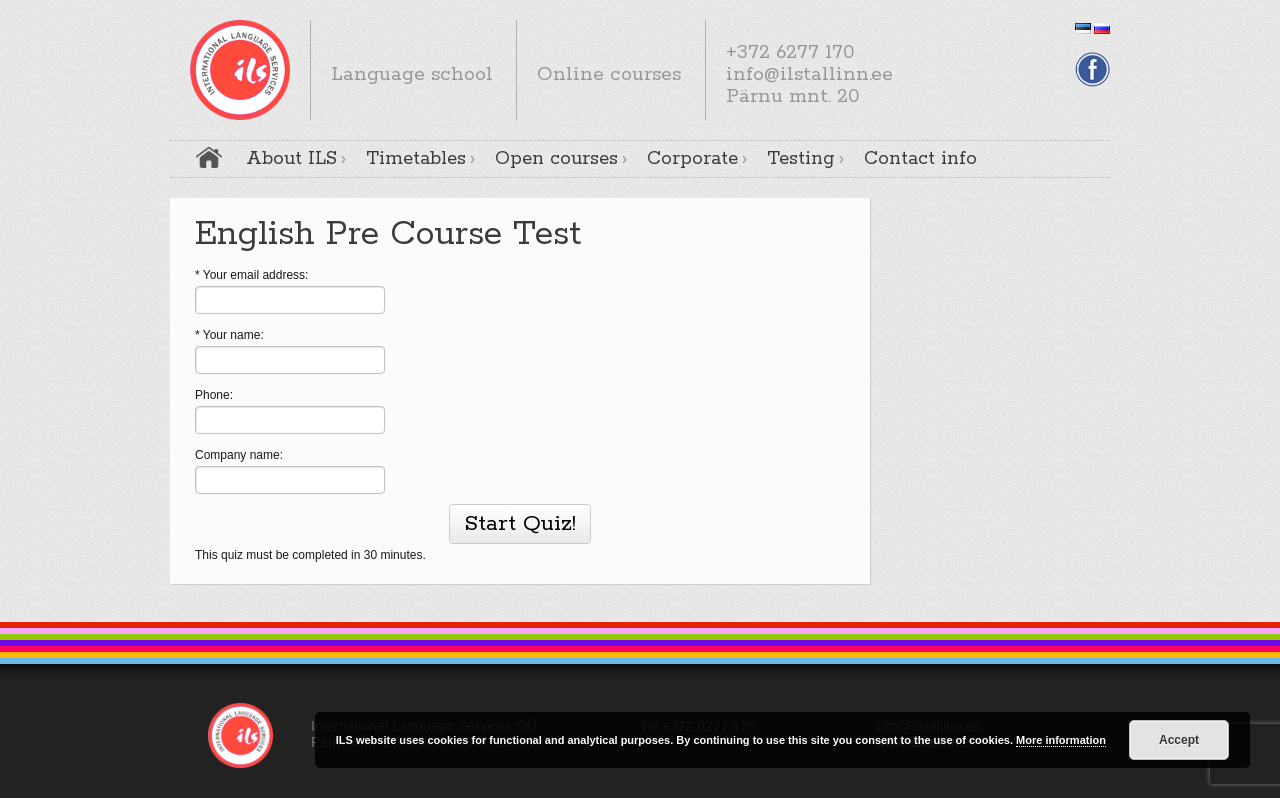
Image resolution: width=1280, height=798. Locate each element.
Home (209, 157)
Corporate (692, 159)
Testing (801, 159)
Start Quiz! (520, 524)
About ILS (291, 159)
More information (1061, 740)
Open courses (556, 159)
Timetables (416, 159)
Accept (1179, 740)
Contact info (920, 159)
